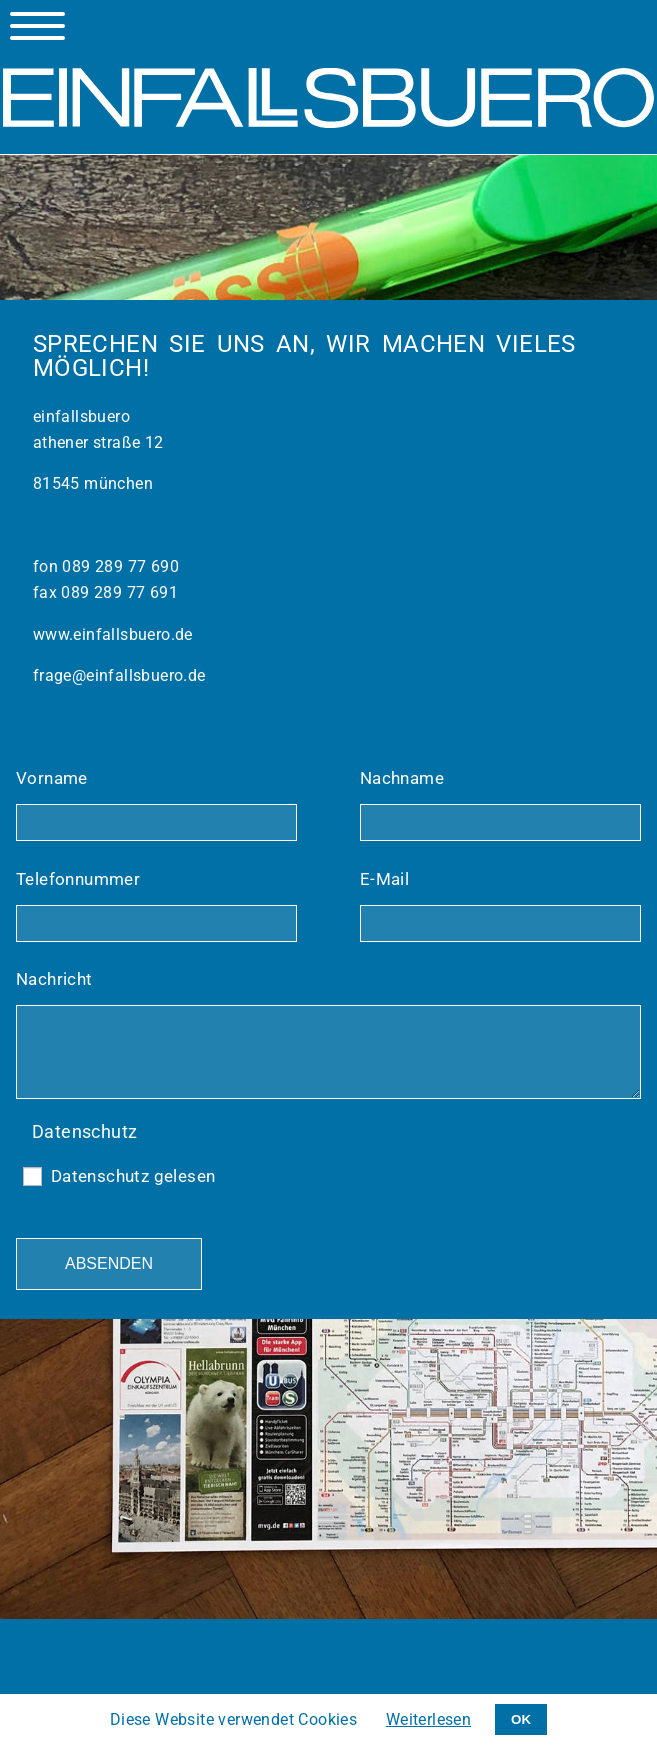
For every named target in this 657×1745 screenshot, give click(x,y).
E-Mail (384, 879)
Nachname (402, 778)
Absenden (109, 1263)
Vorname (52, 778)
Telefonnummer (78, 879)
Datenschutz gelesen (133, 1176)
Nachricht (54, 979)
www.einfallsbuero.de (113, 634)
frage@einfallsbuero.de (119, 675)
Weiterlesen (428, 1719)
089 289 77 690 (118, 566)
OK (521, 1719)
